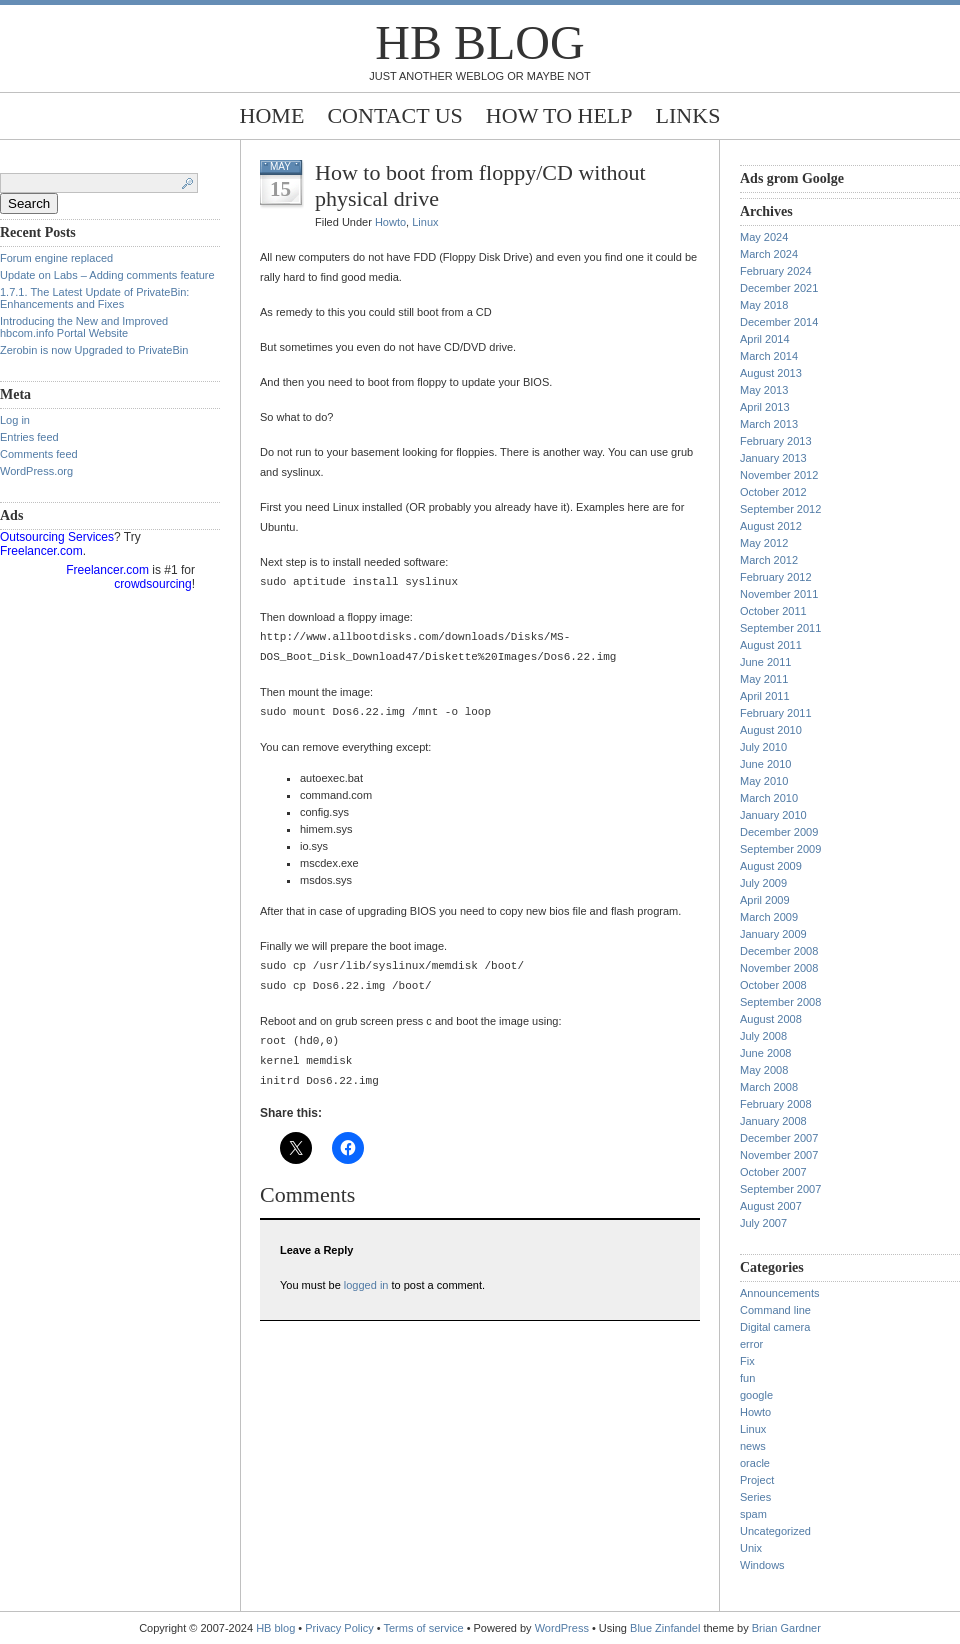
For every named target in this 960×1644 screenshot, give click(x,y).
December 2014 (779, 322)
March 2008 (769, 1087)
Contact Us (394, 115)
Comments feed (39, 454)
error (751, 1344)
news (753, 1446)
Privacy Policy (341, 1628)
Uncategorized (775, 1531)
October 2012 (773, 492)
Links (688, 115)
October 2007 (773, 1172)
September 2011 (780, 628)
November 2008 (779, 968)
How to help (559, 115)
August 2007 (771, 1206)
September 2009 (780, 849)
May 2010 (764, 781)
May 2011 (764, 679)
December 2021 (779, 288)
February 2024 (776, 271)
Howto (390, 222)
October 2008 (773, 985)
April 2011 (765, 696)
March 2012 (769, 560)
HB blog (479, 42)
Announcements (780, 1293)
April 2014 (765, 339)
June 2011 (765, 662)
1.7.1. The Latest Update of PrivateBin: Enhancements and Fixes (94, 298)
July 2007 (763, 1223)
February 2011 (776, 713)
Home (272, 115)
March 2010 (769, 798)
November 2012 (779, 475)
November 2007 (779, 1155)
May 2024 (764, 237)
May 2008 (764, 1070)
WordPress (562, 1628)
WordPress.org (36, 471)
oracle (755, 1463)
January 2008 (773, 1121)
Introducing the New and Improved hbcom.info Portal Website (84, 327)
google (756, 1395)
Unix (751, 1548)
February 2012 (776, 577)
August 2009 (771, 866)
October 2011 (773, 611)
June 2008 (765, 1053)
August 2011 (771, 645)
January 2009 (773, 934)
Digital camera (775, 1327)
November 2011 (779, 594)
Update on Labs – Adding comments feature (107, 275)
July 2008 (763, 1036)
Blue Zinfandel (666, 1628)
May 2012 (764, 543)
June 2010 (765, 764)
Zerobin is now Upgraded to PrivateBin (94, 350)
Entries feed (29, 437)
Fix (747, 1361)
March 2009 (769, 917)
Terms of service (424, 1628)
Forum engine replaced (56, 258)
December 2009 (779, 832)
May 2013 (764, 390)
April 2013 (765, 407)
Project (757, 1480)
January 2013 (773, 458)
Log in (15, 420)
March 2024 (769, 254)
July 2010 (763, 747)
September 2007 (780, 1189)
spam (753, 1514)
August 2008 (771, 1019)
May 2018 (764, 305)
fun (747, 1378)
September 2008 (780, 1002)
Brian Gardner (786, 1628)
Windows (762, 1565)
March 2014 (769, 356)
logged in (366, 1285)
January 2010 (773, 815)
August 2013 (771, 373)
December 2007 (779, 1138)
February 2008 (776, 1104)
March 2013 (769, 424)
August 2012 (771, 526)
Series (755, 1497)
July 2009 (763, 883)
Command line (775, 1310)
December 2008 (779, 951)
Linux (425, 222)
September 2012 (780, 509)
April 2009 (765, 900)
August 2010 (771, 730)
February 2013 (776, 441)
